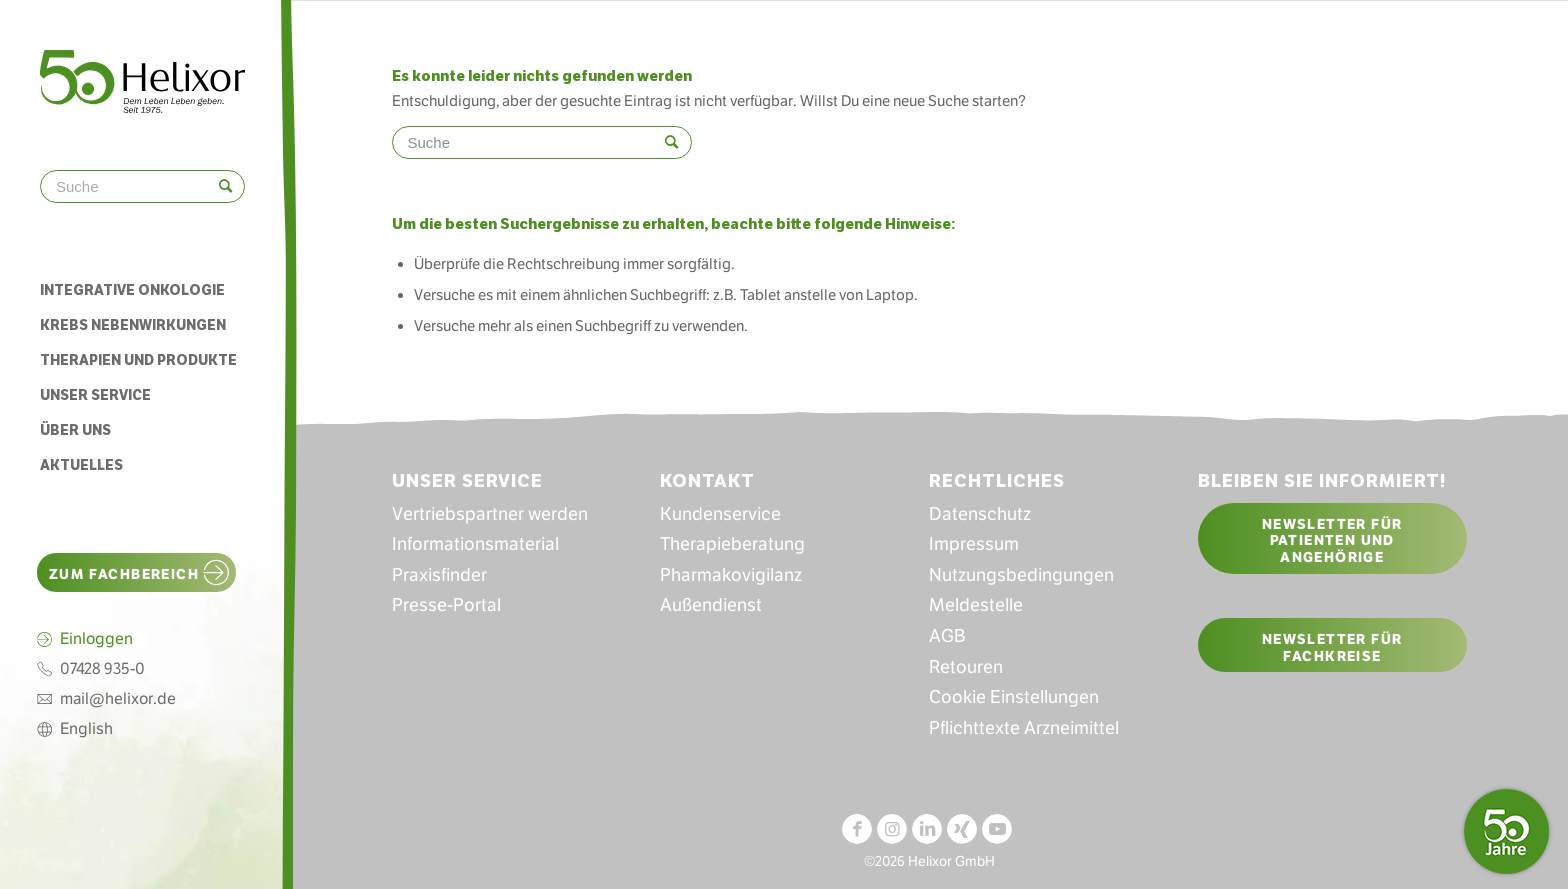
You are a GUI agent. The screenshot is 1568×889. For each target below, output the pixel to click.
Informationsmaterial (475, 544)
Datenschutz (980, 514)
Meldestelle (976, 605)
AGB (947, 636)
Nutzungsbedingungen (1021, 575)
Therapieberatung (732, 544)
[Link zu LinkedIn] (927, 829)
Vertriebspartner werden (490, 514)
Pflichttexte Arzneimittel (1024, 728)
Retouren (966, 667)
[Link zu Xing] (962, 829)
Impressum (974, 544)
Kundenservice (720, 514)
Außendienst (711, 605)
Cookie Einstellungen (1014, 697)
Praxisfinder (439, 575)
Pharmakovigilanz (731, 575)
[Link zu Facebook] (857, 829)
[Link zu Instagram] (892, 829)
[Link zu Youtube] (997, 829)
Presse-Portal (446, 605)
